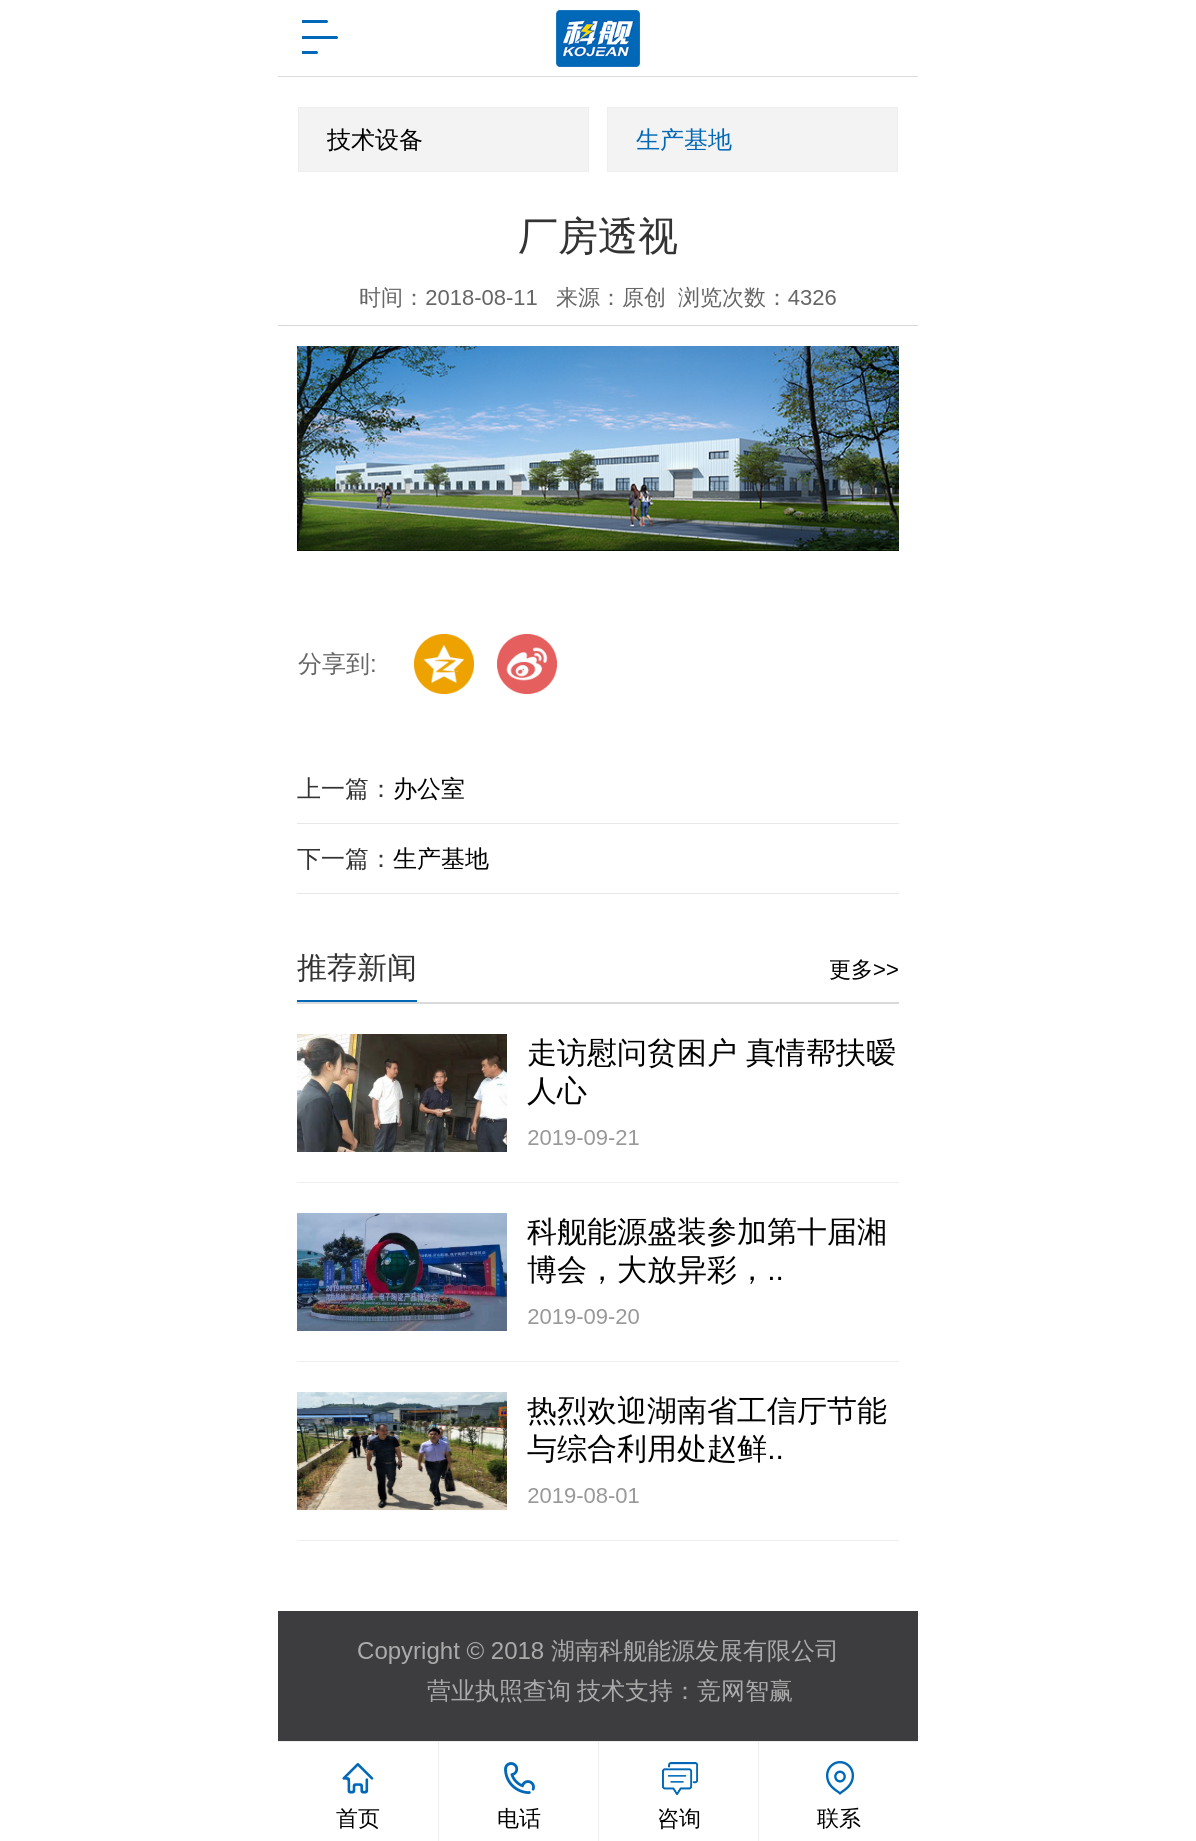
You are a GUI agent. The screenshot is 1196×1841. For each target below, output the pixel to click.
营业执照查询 (499, 1690)
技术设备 (375, 139)
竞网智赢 (745, 1690)
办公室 (429, 788)
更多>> (864, 969)
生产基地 (684, 139)
